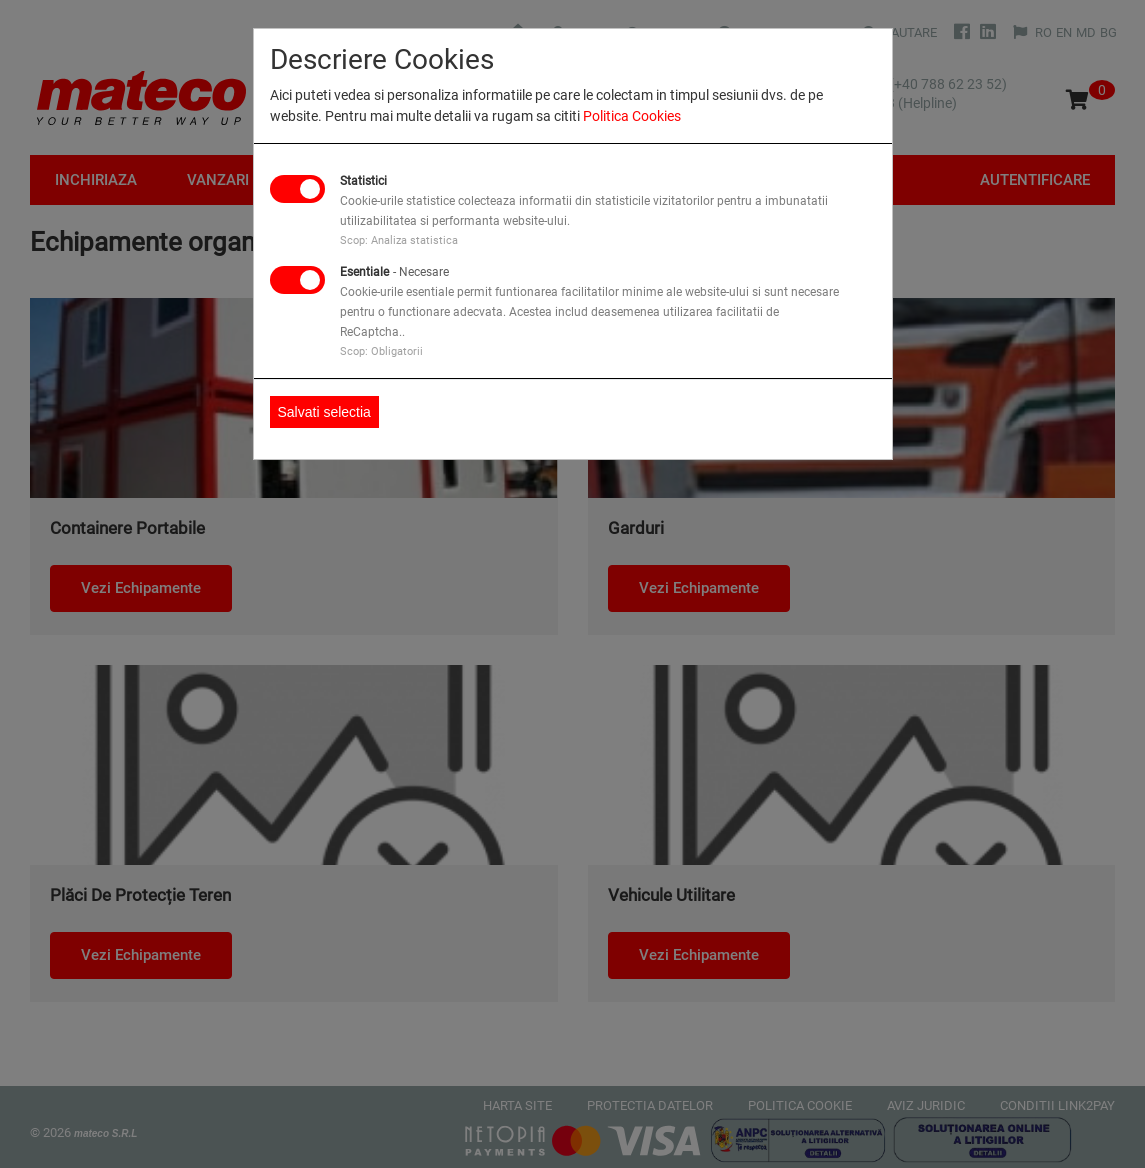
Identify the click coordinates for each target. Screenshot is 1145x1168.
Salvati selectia (324, 412)
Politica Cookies (632, 116)
